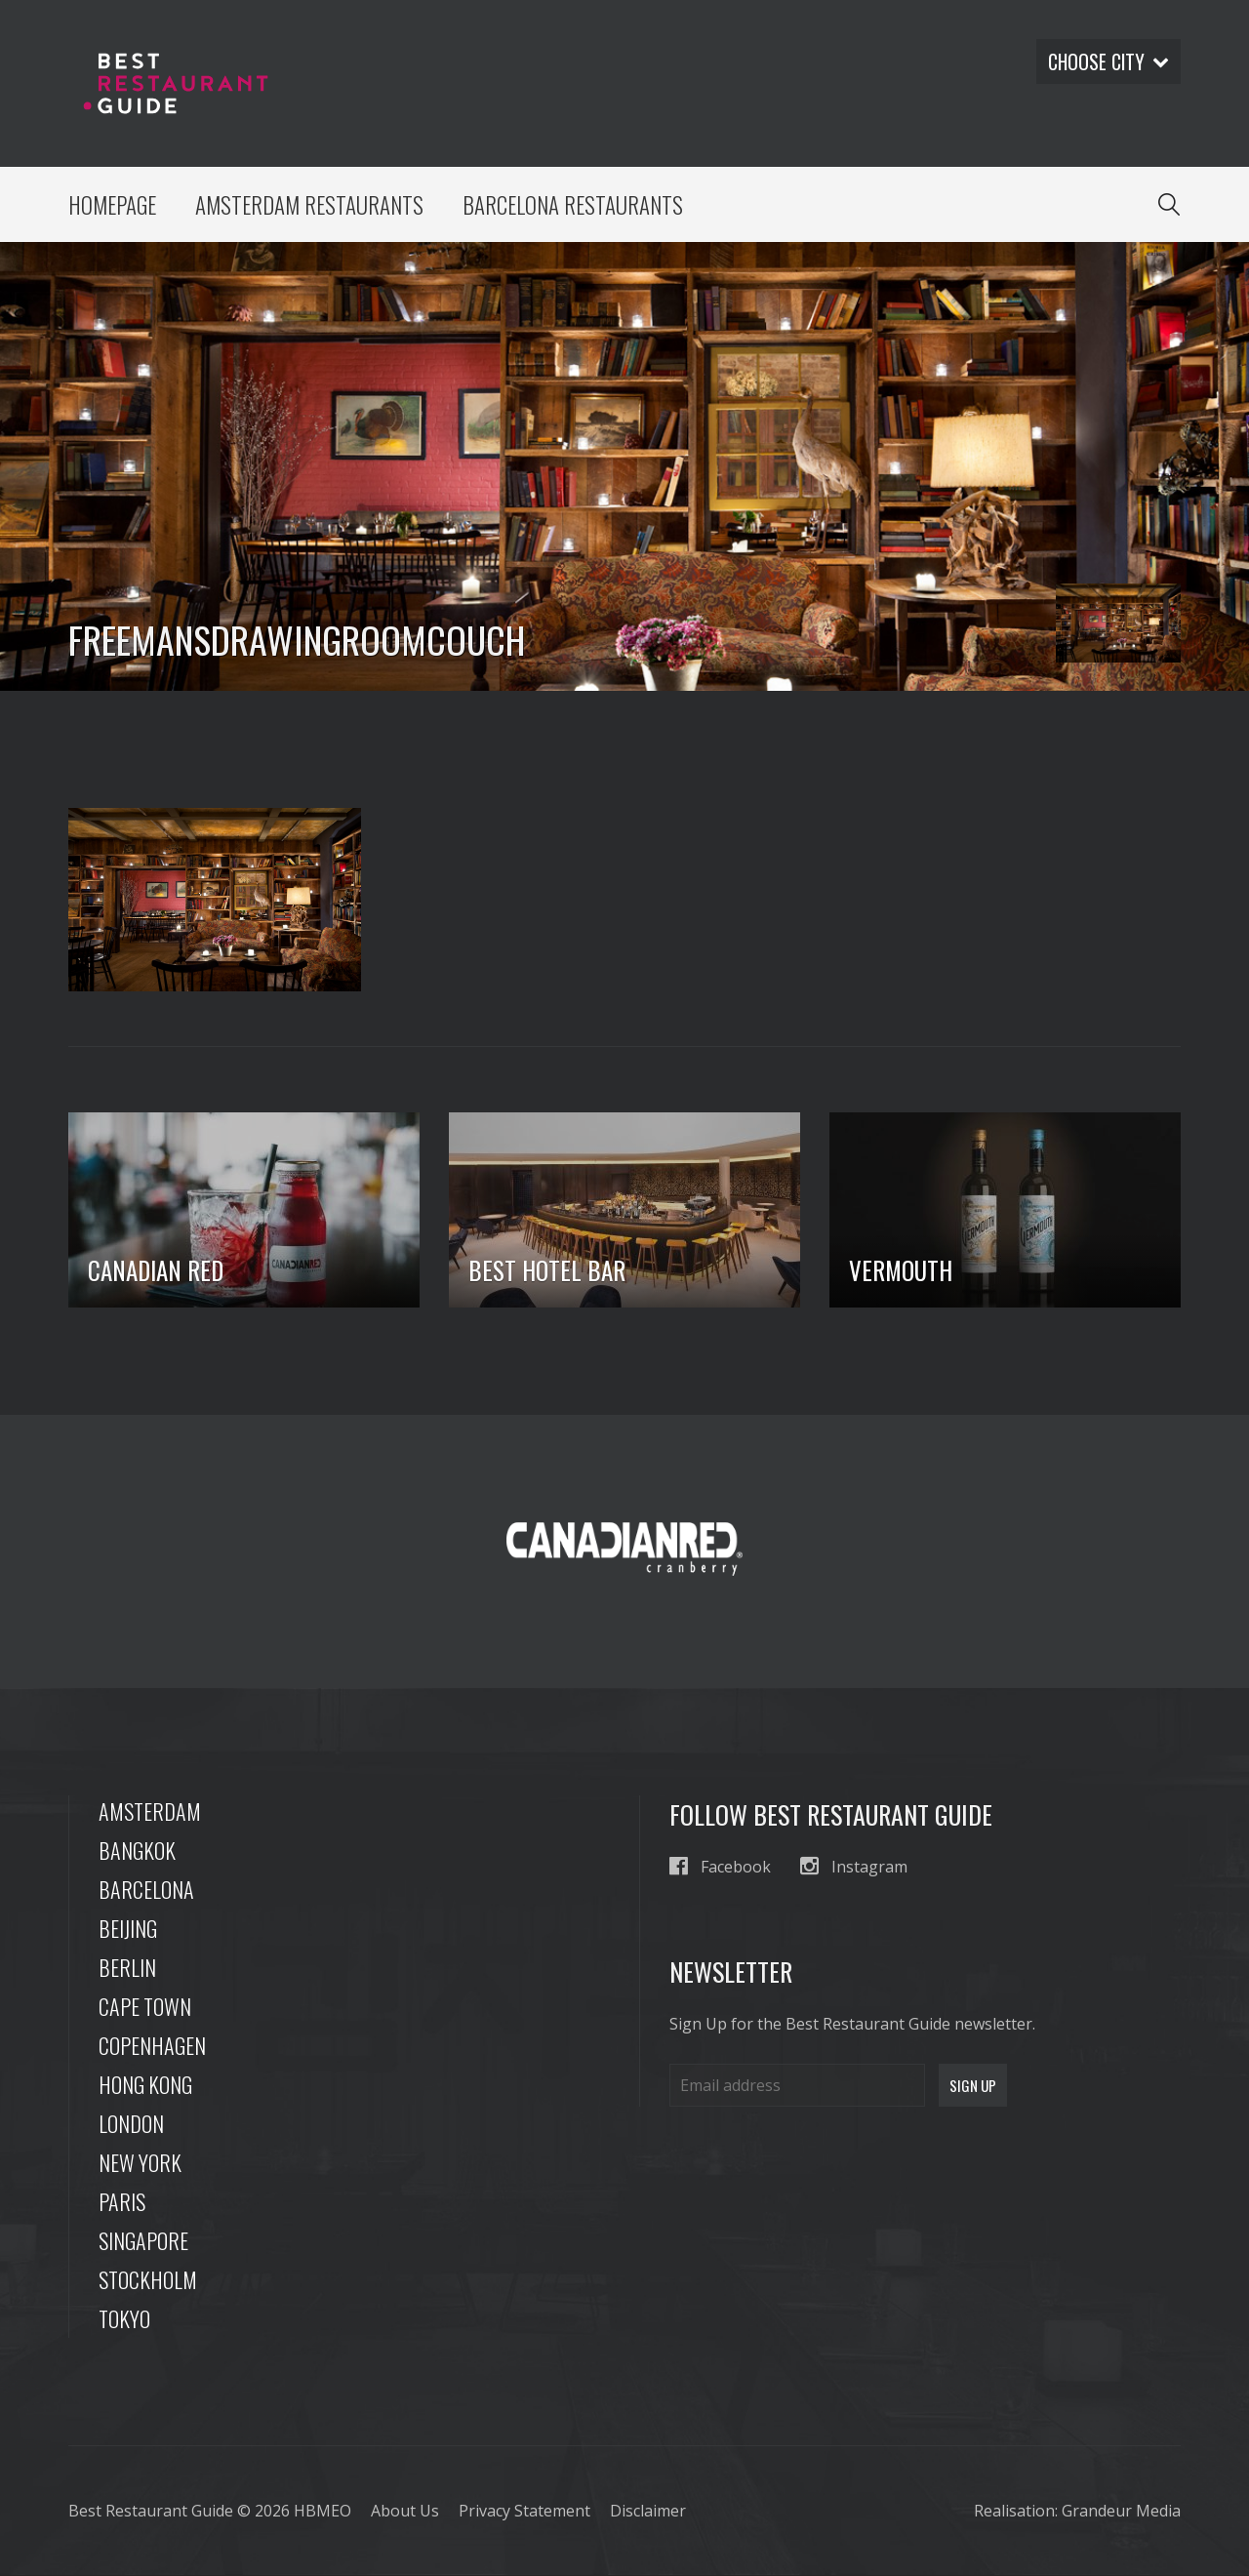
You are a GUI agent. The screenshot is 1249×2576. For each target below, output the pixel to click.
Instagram (853, 1867)
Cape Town (145, 2007)
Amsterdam (150, 1812)
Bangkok (137, 1851)
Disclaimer (648, 2511)
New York (140, 2163)
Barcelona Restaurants (573, 204)
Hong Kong (145, 2085)
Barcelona (146, 1890)
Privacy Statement (524, 2511)
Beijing (128, 1929)
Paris (122, 2202)
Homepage (112, 204)
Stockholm (148, 2280)
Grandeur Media (1121, 2511)
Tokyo (124, 2319)
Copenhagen (152, 2046)
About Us (405, 2511)
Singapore (143, 2241)
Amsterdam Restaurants (310, 204)
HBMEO (322, 2511)
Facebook (720, 1867)
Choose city (1107, 61)
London (131, 2124)
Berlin (127, 1968)
